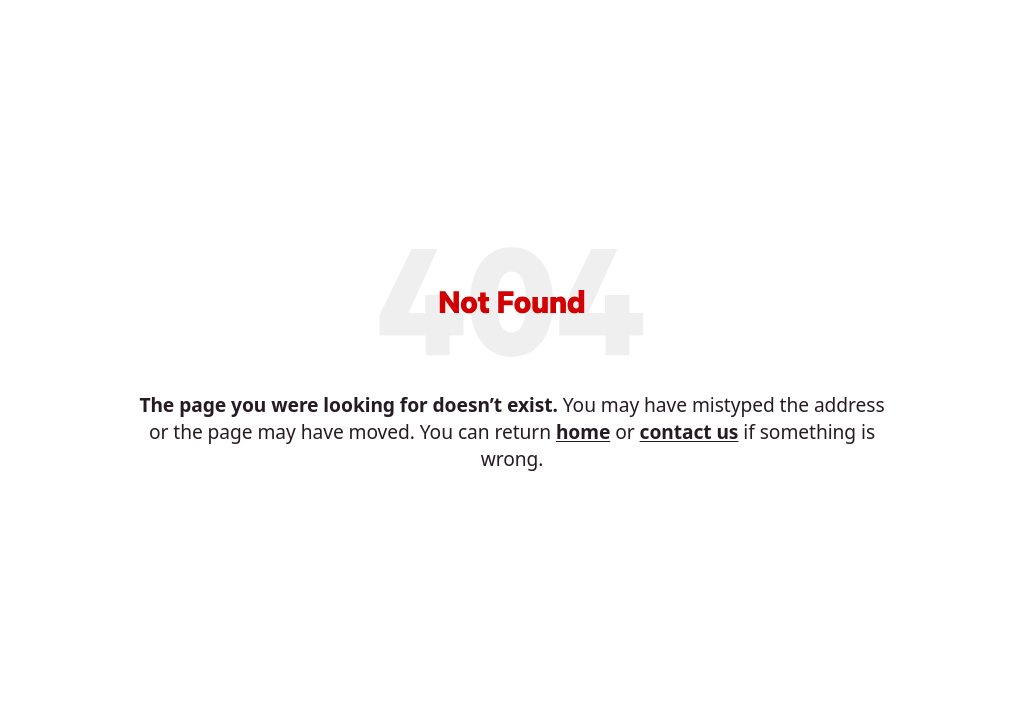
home (583, 431)
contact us (689, 431)
